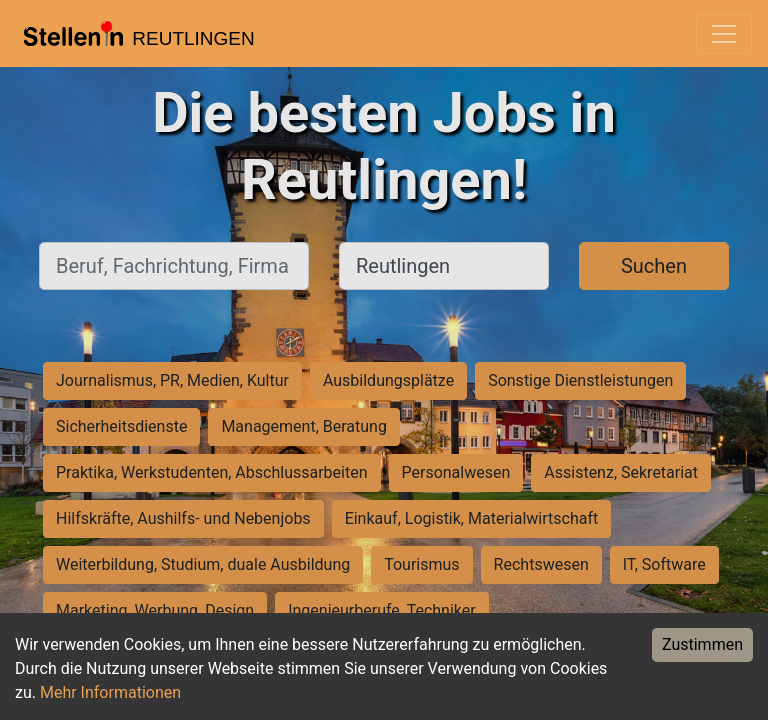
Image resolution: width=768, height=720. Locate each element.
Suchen (654, 266)
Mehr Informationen (110, 692)
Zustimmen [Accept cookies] (702, 644)
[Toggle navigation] (724, 34)
